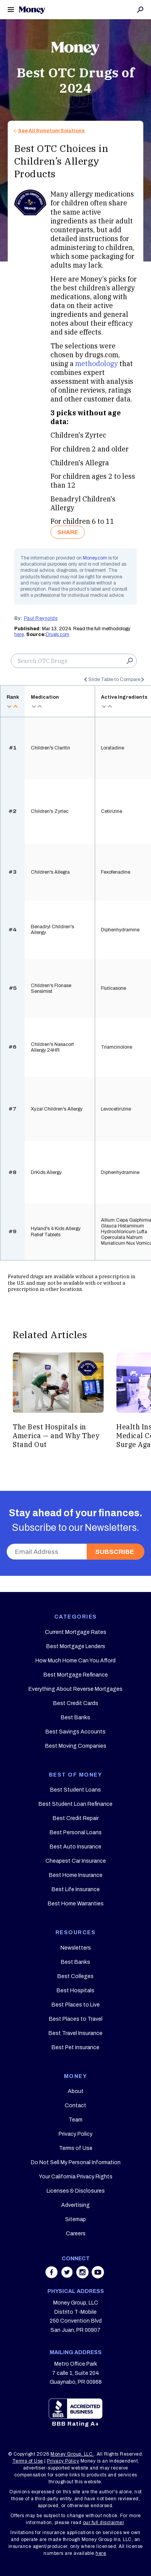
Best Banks (75, 1717)
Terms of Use (75, 2148)
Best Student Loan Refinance (75, 1804)
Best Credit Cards (75, 1703)
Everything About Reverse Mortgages (75, 1689)
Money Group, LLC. (72, 2454)
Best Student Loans (75, 1790)
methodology (96, 363)
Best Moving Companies (75, 1746)
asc (15, 706)
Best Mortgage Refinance (76, 1675)
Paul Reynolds (41, 618)
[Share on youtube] (98, 2276)
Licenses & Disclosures (76, 2191)
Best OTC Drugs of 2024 (76, 80)
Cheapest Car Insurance (75, 1861)
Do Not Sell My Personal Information (76, 2162)
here (19, 634)
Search (140, 10)
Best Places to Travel (75, 2019)
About (76, 2091)
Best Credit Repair (76, 1818)
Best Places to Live (76, 2005)
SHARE (67, 532)
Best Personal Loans (76, 1832)
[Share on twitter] (68, 2276)
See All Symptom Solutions (51, 130)
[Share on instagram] (83, 2276)
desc (10, 706)
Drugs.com (57, 634)
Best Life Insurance (76, 1889)
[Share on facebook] (52, 2276)
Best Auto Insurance (75, 1847)
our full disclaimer (103, 2522)
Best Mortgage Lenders (75, 1646)
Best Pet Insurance (75, 2047)
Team (75, 2120)
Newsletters (75, 1948)
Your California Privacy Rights (75, 2177)
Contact (75, 2105)
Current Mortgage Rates (75, 1632)
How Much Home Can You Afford (75, 1660)
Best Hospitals (75, 1990)
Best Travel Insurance (75, 2033)
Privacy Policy (75, 2134)
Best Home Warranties (76, 1904)
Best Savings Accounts (75, 1732)
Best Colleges (75, 1976)
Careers (76, 2233)
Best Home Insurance (75, 1875)
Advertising (75, 2205)
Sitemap (75, 2219)
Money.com (95, 558)
